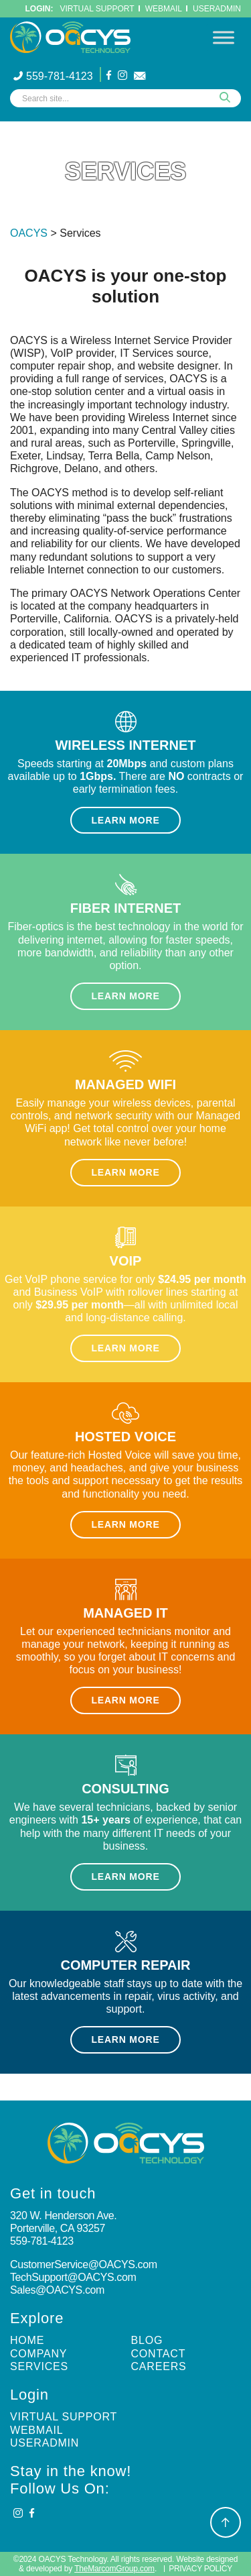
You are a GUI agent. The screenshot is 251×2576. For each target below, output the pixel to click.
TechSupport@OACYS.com (73, 2277)
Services (39, 2366)
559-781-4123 (53, 76)
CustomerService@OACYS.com (83, 2264)
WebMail (163, 8)
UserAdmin (217, 8)
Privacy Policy (200, 2568)
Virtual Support (97, 8)
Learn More (125, 820)
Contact (158, 2353)
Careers (159, 2366)
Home (27, 2340)
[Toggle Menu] (223, 37)
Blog (147, 2340)
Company (38, 2353)
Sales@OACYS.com (57, 2290)
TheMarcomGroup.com (114, 2568)
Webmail (36, 2430)
